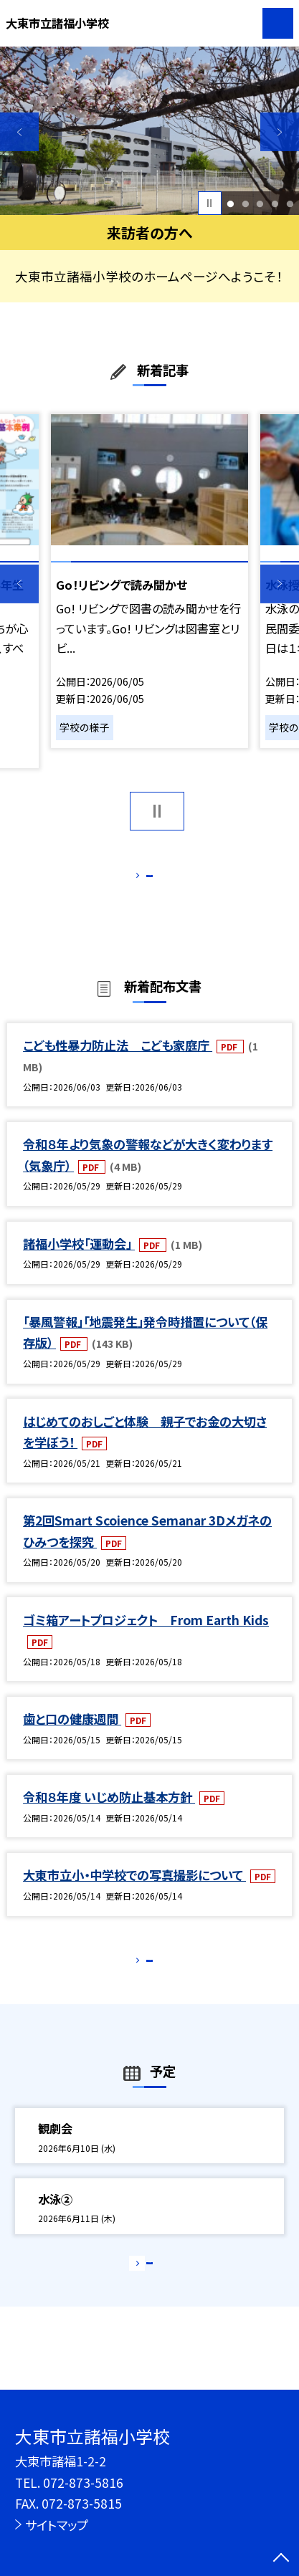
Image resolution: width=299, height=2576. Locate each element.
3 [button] (260, 203)
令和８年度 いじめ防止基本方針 (109, 1814)
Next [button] (279, 131)
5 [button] (289, 203)
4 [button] (275, 203)
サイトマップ (56, 2525)
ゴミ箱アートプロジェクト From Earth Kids (146, 1636)
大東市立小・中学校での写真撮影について (134, 1892)
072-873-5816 (83, 2482)
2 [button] (245, 203)
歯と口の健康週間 (72, 1736)
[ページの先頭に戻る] (281, 2559)
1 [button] (230, 203)
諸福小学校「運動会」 (79, 1260)
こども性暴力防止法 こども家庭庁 (117, 1062)
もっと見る (142, 879)
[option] (149, 131)
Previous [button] (19, 131)
